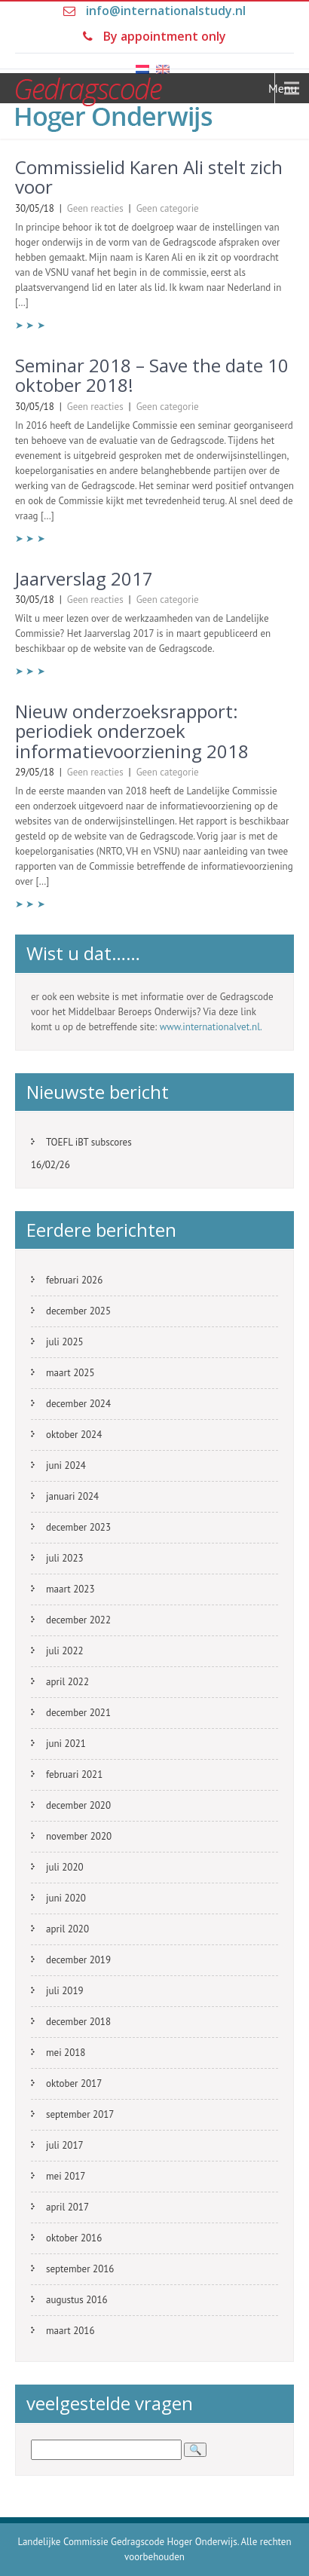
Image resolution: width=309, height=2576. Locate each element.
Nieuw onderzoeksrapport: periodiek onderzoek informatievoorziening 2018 (132, 731)
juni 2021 (66, 1743)
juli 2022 (65, 1650)
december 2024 (78, 1403)
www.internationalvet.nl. (211, 1026)
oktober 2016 (74, 2238)
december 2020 (78, 1805)
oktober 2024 (74, 1434)
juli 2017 (65, 2145)
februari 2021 (74, 1774)
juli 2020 (65, 1867)
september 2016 (80, 2268)
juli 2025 (65, 1341)
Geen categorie (167, 208)
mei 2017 (65, 2176)
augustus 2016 (77, 2299)
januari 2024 (72, 1496)
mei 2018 (65, 2052)
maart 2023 (70, 1589)
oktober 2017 (74, 2083)
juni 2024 (66, 1465)
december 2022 (78, 1620)
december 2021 (78, 1712)
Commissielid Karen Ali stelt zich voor (149, 176)
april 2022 (67, 1681)
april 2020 (67, 1929)
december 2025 (78, 1311)
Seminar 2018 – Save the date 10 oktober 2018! (152, 375)
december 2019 (78, 1959)
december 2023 (78, 1527)
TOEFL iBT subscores (89, 1142)
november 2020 (79, 1836)
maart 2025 (70, 1372)
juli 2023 (65, 1558)
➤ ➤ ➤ (30, 325)
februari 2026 (74, 1280)
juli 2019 (65, 1990)
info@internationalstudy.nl (166, 10)
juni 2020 (66, 1898)
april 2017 (67, 2207)
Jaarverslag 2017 (84, 578)
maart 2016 (70, 2330)
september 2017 (80, 2114)
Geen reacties (95, 208)
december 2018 (78, 2021)
